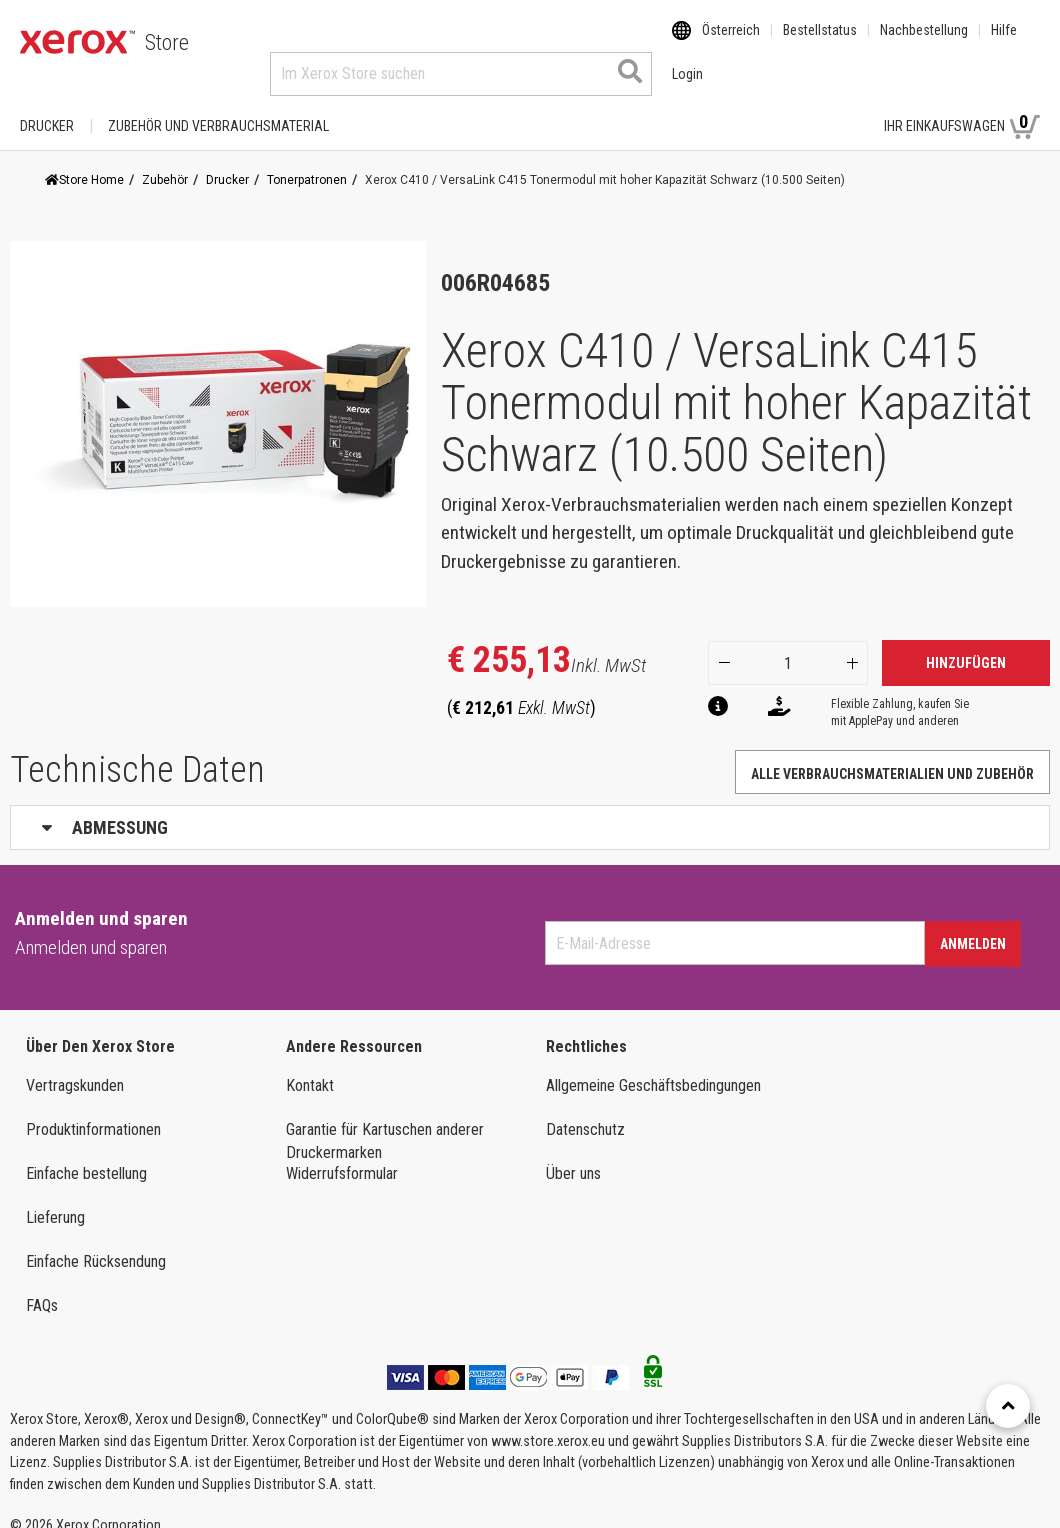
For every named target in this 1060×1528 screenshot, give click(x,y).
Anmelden (973, 925)
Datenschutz (585, 1110)
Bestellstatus (820, 43)
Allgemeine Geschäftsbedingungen (653, 1066)
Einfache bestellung (86, 1154)
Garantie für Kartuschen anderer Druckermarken (385, 1122)
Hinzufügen (966, 644)
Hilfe (1004, 43)
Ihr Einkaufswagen (962, 106)
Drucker (47, 107)
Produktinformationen (93, 1110)
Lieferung (55, 1198)
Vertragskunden (75, 1066)
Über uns (573, 1154)
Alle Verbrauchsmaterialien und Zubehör (892, 755)
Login (833, 107)
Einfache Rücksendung (96, 1242)
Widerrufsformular (342, 1154)
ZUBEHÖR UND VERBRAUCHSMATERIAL (218, 107)
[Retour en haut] (1008, 1406)
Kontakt (310, 1066)
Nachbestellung (924, 43)
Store (167, 42)
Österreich (731, 43)
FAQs (42, 1286)
